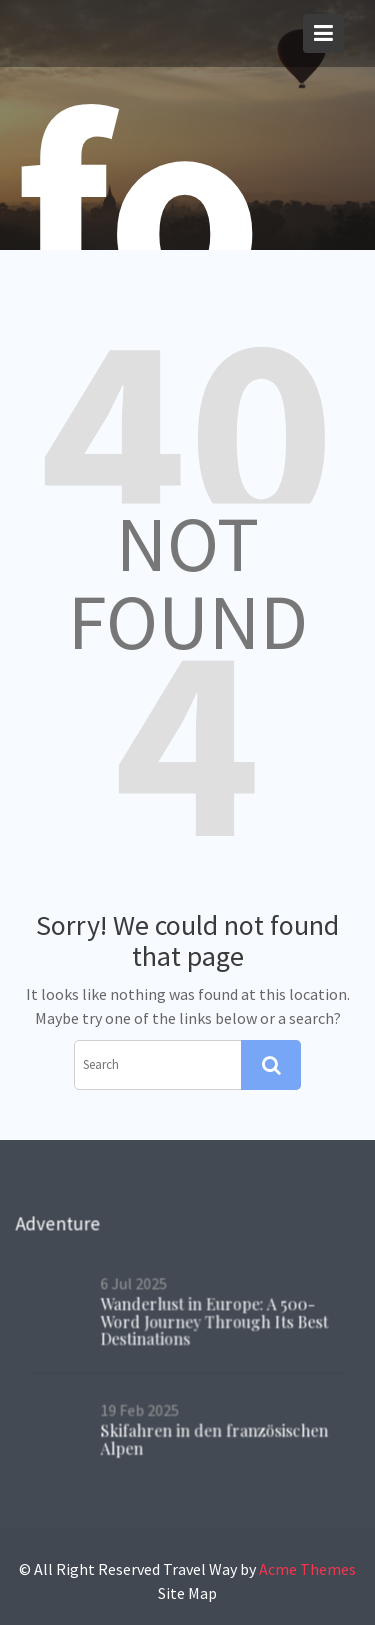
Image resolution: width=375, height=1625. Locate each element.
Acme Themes (307, 1569)
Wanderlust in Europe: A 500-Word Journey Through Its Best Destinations (214, 1320)
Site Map (187, 1593)
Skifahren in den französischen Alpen (214, 1438)
